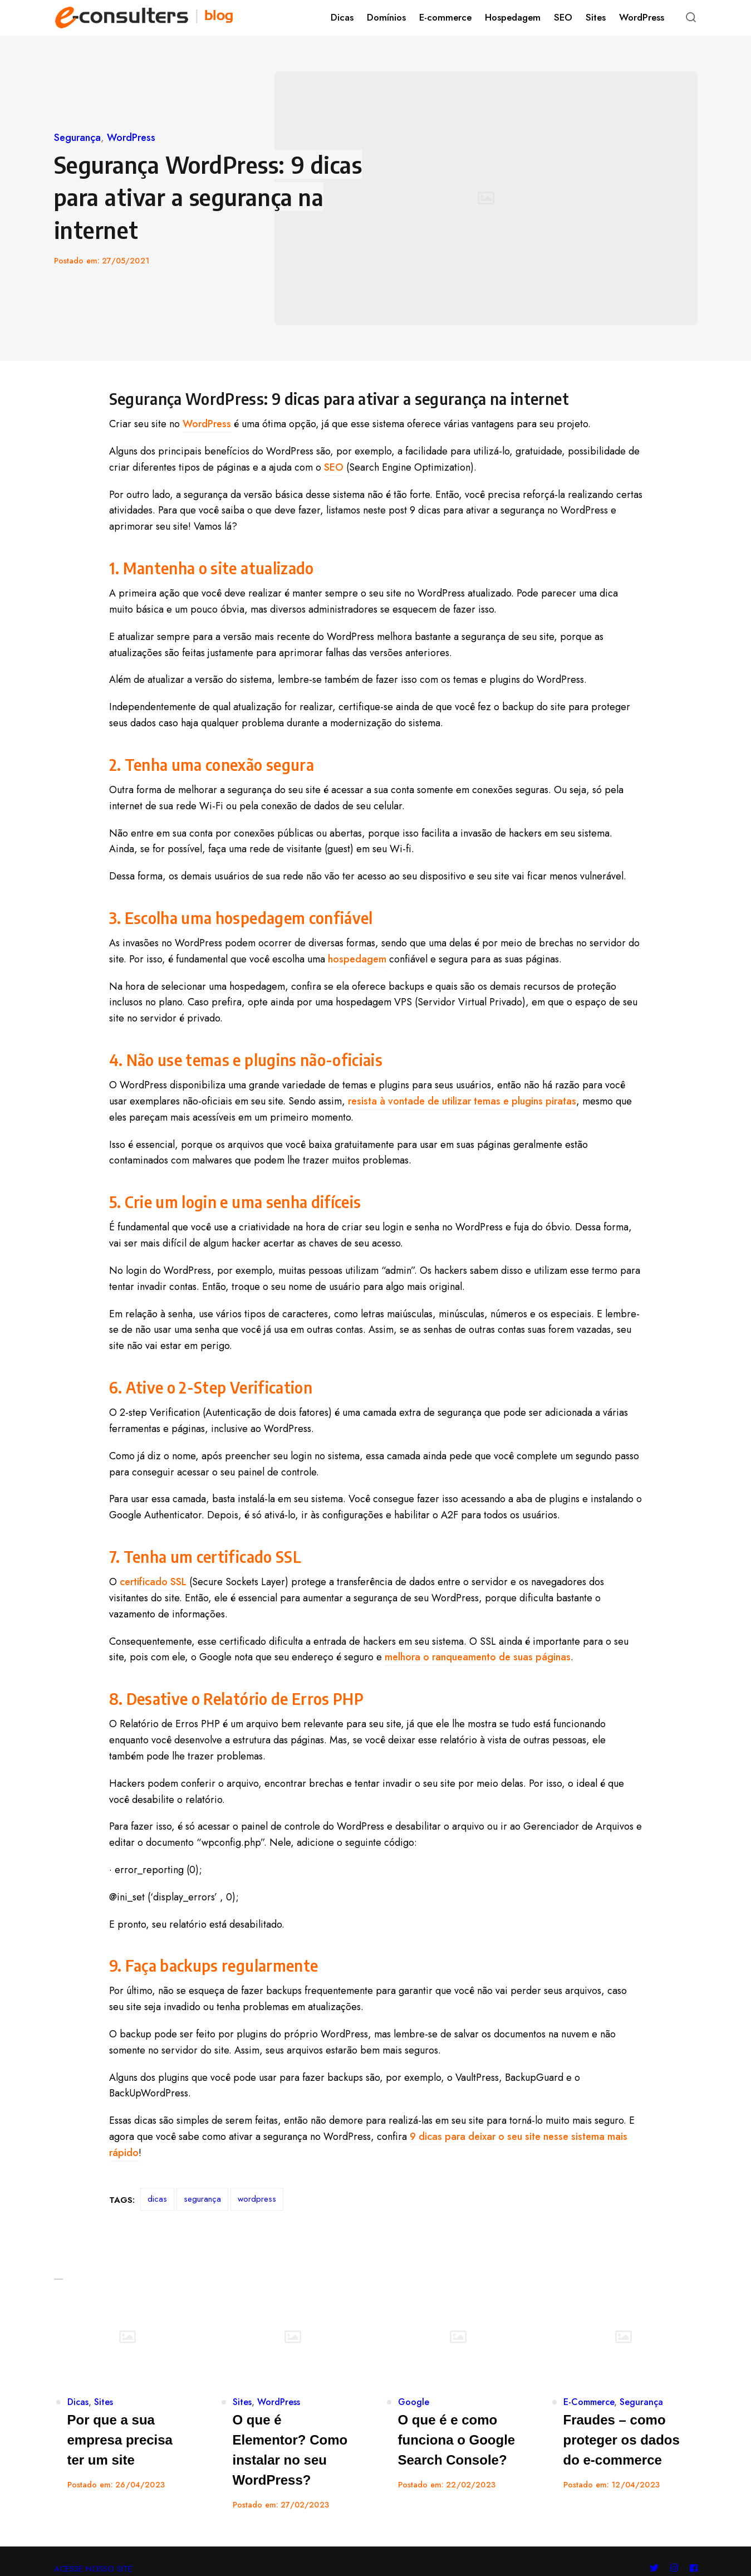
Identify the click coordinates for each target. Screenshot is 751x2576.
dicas (157, 2199)
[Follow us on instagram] (674, 2535)
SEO (333, 467)
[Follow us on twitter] (656, 2535)
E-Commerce (588, 2402)
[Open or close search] (691, 18)
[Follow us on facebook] (691, 2535)
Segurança (77, 137)
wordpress (257, 2199)
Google (413, 2402)
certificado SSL (153, 1582)
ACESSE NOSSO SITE (93, 2536)
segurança (202, 2199)
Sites (103, 2402)
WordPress (131, 137)
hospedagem (357, 959)
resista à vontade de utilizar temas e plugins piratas (462, 1101)
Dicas (78, 2402)
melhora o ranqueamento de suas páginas (478, 1657)
